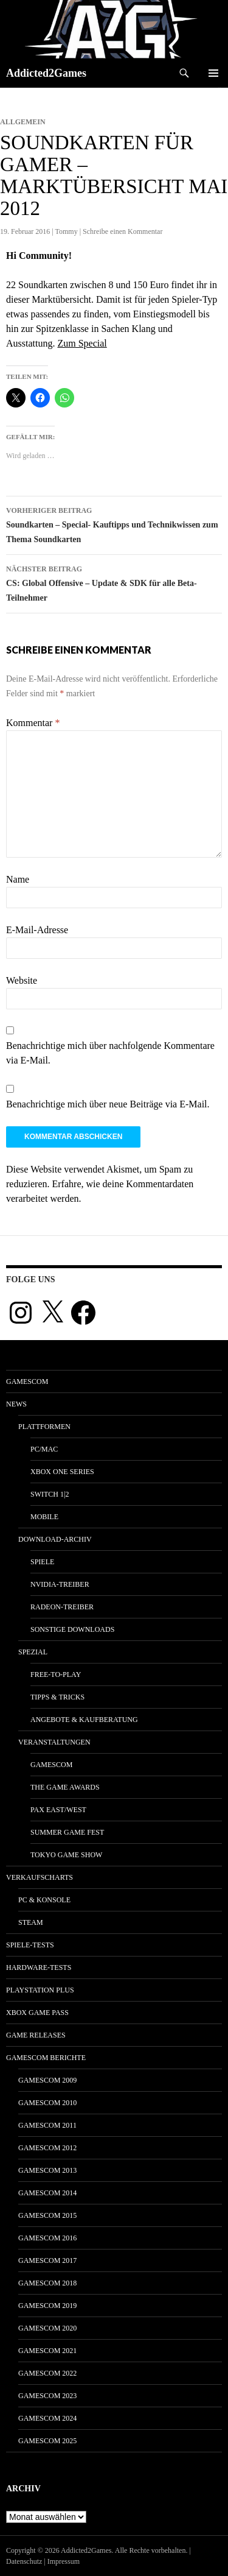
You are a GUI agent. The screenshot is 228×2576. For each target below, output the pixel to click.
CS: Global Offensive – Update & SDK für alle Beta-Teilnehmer (114, 582)
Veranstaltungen (54, 1742)
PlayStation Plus (40, 1990)
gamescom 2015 (47, 2215)
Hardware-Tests (38, 1967)
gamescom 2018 (47, 2283)
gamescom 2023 (47, 2395)
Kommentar (33, 723)
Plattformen (44, 1426)
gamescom (27, 1381)
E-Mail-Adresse (37, 930)
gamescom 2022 (47, 2373)
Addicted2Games (46, 73)
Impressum (63, 2561)
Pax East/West (58, 1809)
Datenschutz (24, 2561)
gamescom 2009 (47, 2080)
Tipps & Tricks (57, 1697)
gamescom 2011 (47, 2125)
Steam (30, 1922)
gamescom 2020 (47, 2328)
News (16, 1404)
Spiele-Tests (30, 1945)
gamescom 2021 (47, 2350)
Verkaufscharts (39, 1877)
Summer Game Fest (67, 1832)
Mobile (44, 1516)
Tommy (66, 231)
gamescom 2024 (47, 2418)
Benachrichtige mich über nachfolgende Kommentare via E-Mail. (110, 1052)
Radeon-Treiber (62, 1607)
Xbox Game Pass (37, 2012)
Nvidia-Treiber (59, 1584)
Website (21, 980)
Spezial (32, 1652)
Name (17, 879)
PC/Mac (44, 1449)
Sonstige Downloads (72, 1629)
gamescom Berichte (46, 2057)
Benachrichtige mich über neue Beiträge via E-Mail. (108, 1104)
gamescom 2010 (47, 2102)
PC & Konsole (44, 1900)
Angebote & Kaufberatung (84, 1719)
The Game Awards (65, 1787)
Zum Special (81, 343)
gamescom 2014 (47, 2193)
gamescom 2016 (47, 2238)
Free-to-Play (55, 1674)
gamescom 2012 (47, 2148)
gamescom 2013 (47, 2170)
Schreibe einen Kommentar (122, 231)
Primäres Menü (213, 73)
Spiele (42, 1562)
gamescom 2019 (47, 2305)
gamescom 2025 (47, 2441)
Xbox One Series (62, 1471)
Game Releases (36, 2035)
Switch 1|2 (49, 1494)
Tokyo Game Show (66, 1855)
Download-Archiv (55, 1539)
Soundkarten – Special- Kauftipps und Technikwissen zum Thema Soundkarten (114, 523)
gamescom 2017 (47, 2260)
